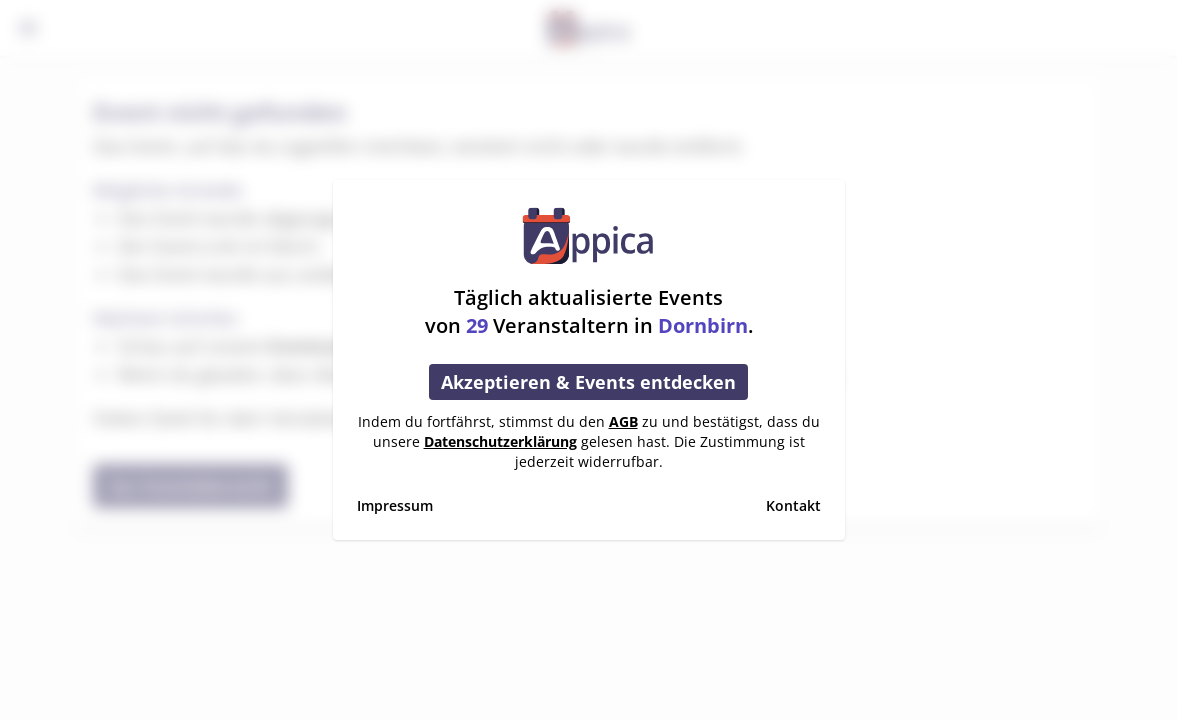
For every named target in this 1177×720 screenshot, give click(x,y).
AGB (623, 421)
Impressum (395, 505)
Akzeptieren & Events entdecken (588, 382)
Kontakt (793, 505)
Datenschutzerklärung (500, 441)
